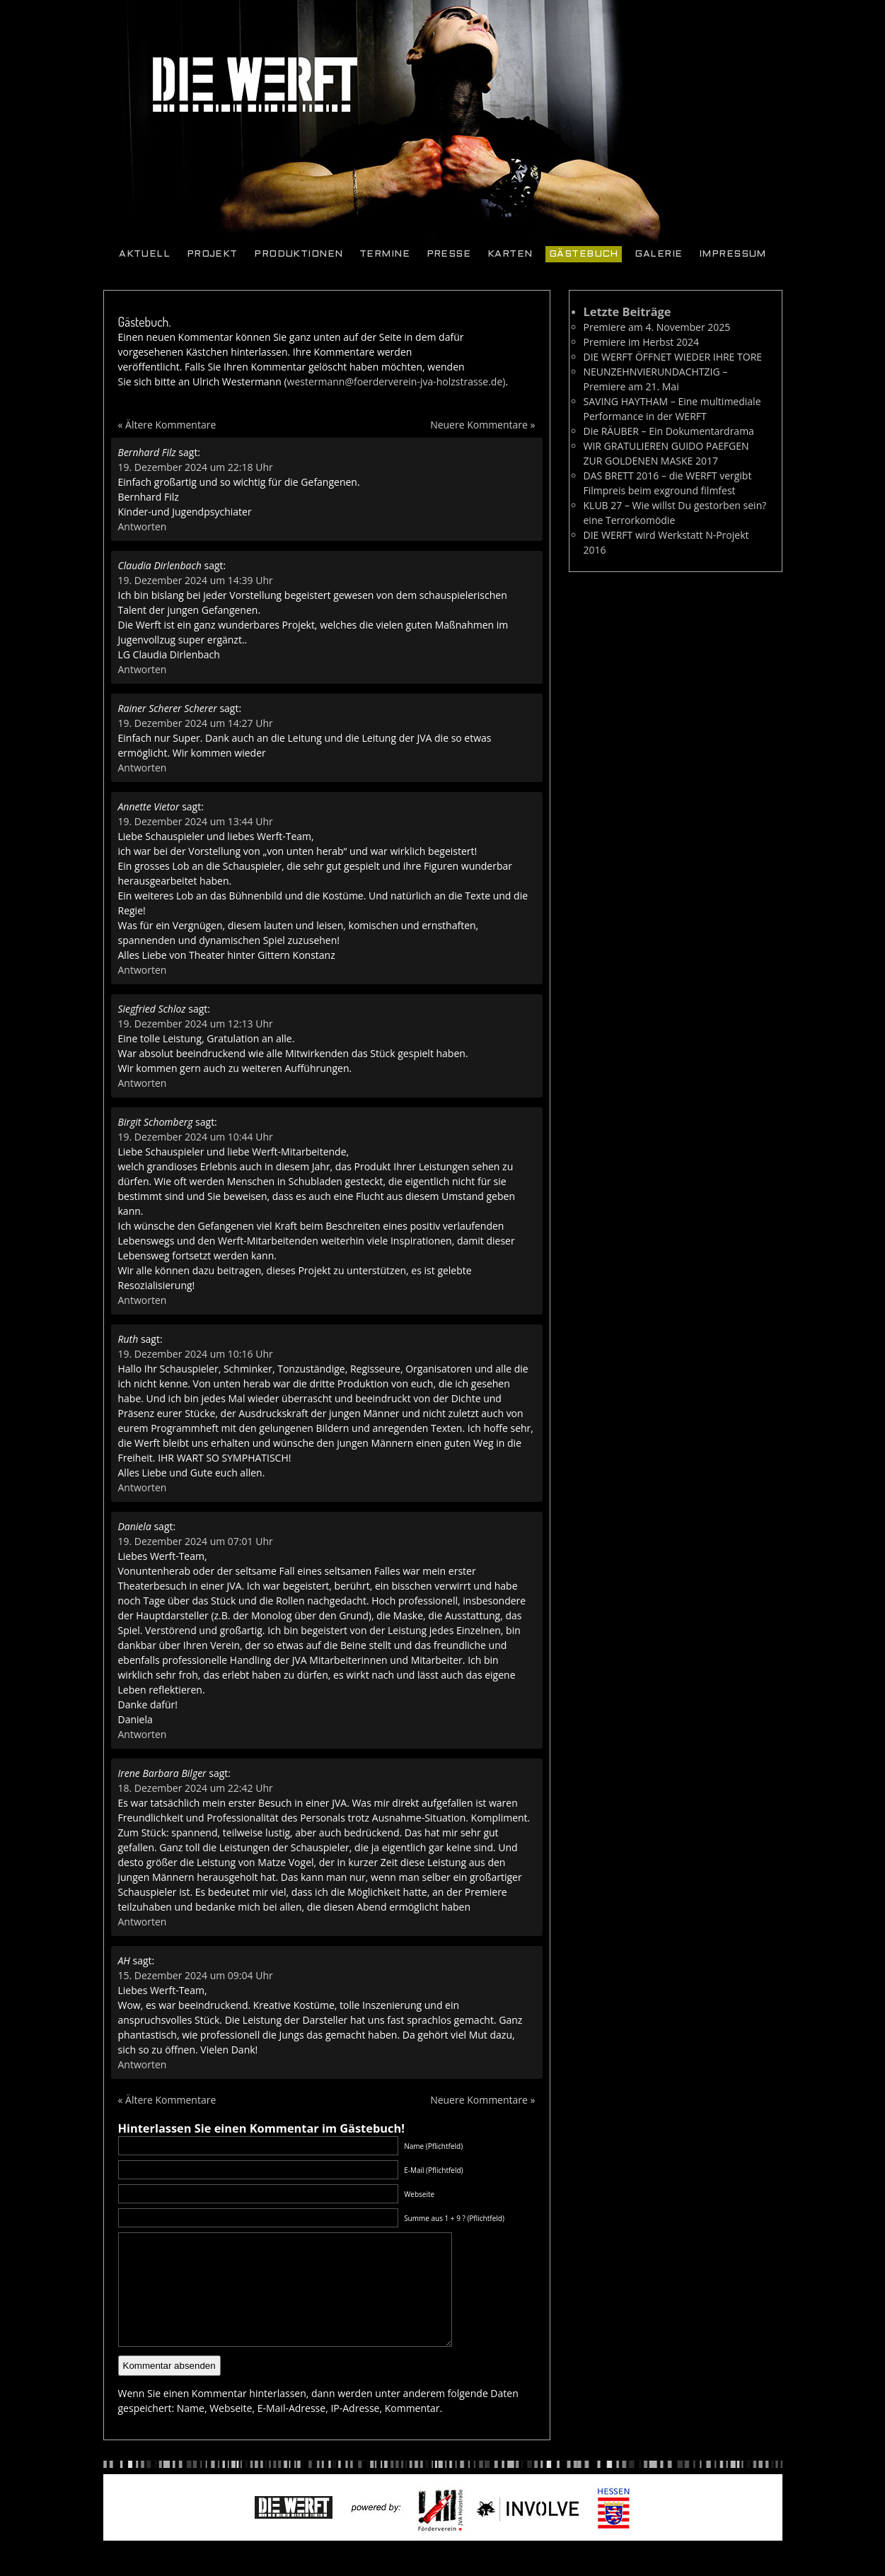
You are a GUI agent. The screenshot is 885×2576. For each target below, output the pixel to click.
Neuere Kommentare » (482, 424)
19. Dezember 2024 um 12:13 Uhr (195, 1023)
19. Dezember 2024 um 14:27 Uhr (195, 723)
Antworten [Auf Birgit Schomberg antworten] (142, 1300)
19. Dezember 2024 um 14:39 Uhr (195, 580)
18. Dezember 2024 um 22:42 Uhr (195, 1788)
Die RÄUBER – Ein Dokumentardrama (669, 431)
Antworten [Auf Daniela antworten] (142, 1734)
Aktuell (144, 254)
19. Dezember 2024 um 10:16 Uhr (195, 1353)
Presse (449, 254)
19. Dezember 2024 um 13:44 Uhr (195, 821)
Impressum (732, 254)
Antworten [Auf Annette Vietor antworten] (142, 970)
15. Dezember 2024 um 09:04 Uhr (195, 1975)
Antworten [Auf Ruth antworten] (142, 1487)
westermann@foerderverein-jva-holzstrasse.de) (396, 381)
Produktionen (298, 254)
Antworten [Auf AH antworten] (142, 2064)
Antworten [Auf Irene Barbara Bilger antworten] (142, 1921)
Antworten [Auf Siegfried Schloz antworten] (142, 1083)
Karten (510, 254)
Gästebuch (583, 254)
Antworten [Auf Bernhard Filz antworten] (142, 526)
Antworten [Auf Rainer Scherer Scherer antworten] (142, 767)
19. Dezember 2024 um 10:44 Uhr (195, 1136)
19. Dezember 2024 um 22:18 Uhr (195, 467)
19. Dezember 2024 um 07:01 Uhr (195, 1541)
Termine (384, 254)
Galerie (658, 254)
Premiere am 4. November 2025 (657, 327)
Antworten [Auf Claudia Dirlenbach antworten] (142, 669)
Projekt (212, 254)
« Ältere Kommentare (167, 424)
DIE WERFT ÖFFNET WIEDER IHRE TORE (673, 356)
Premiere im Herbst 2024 (642, 342)
